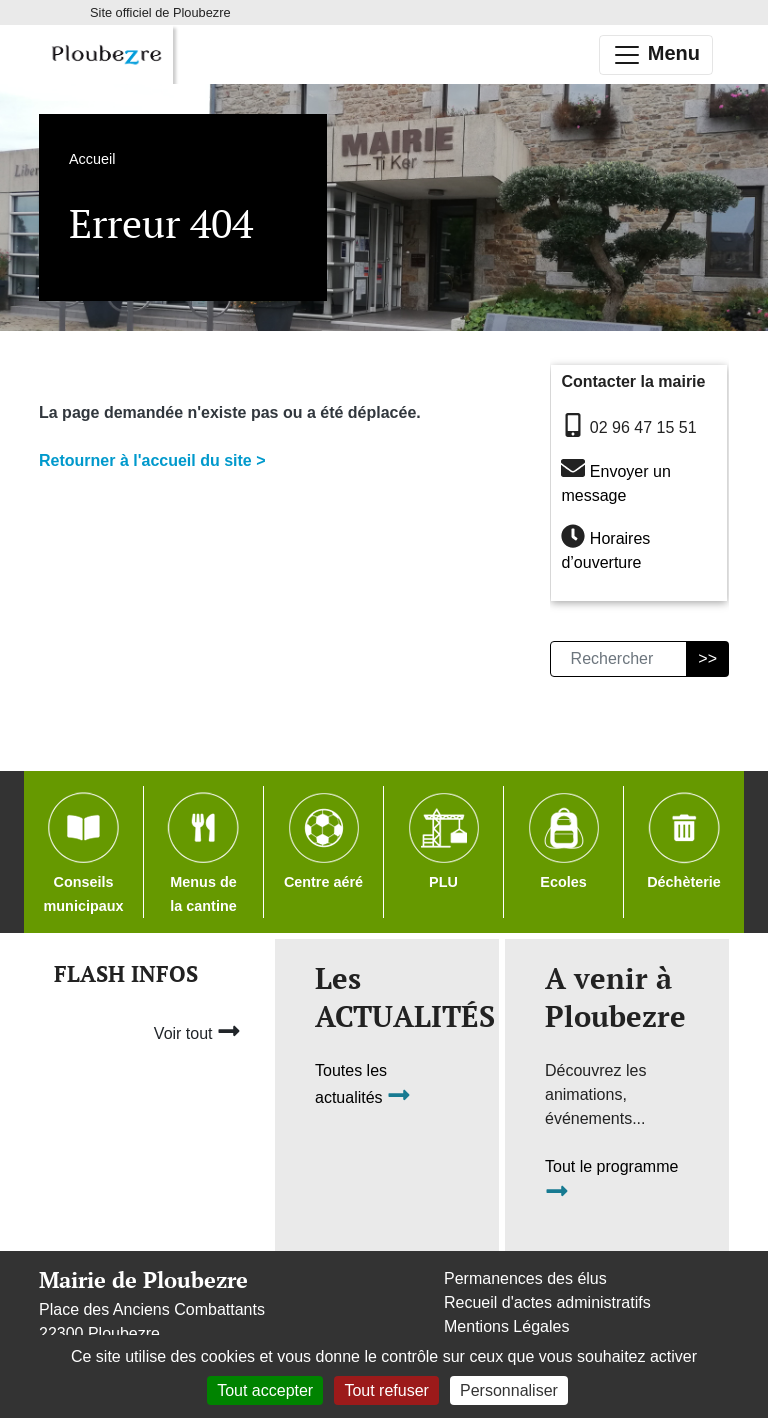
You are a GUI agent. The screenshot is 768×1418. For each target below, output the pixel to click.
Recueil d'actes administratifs (547, 1302)
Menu (656, 55)
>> (707, 658)
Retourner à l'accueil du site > (152, 460)
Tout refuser (386, 1390)
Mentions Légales (506, 1326)
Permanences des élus (525, 1278)
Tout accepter (265, 1390)
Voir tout (197, 1031)
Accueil (92, 159)
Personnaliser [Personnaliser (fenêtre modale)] (509, 1390)
